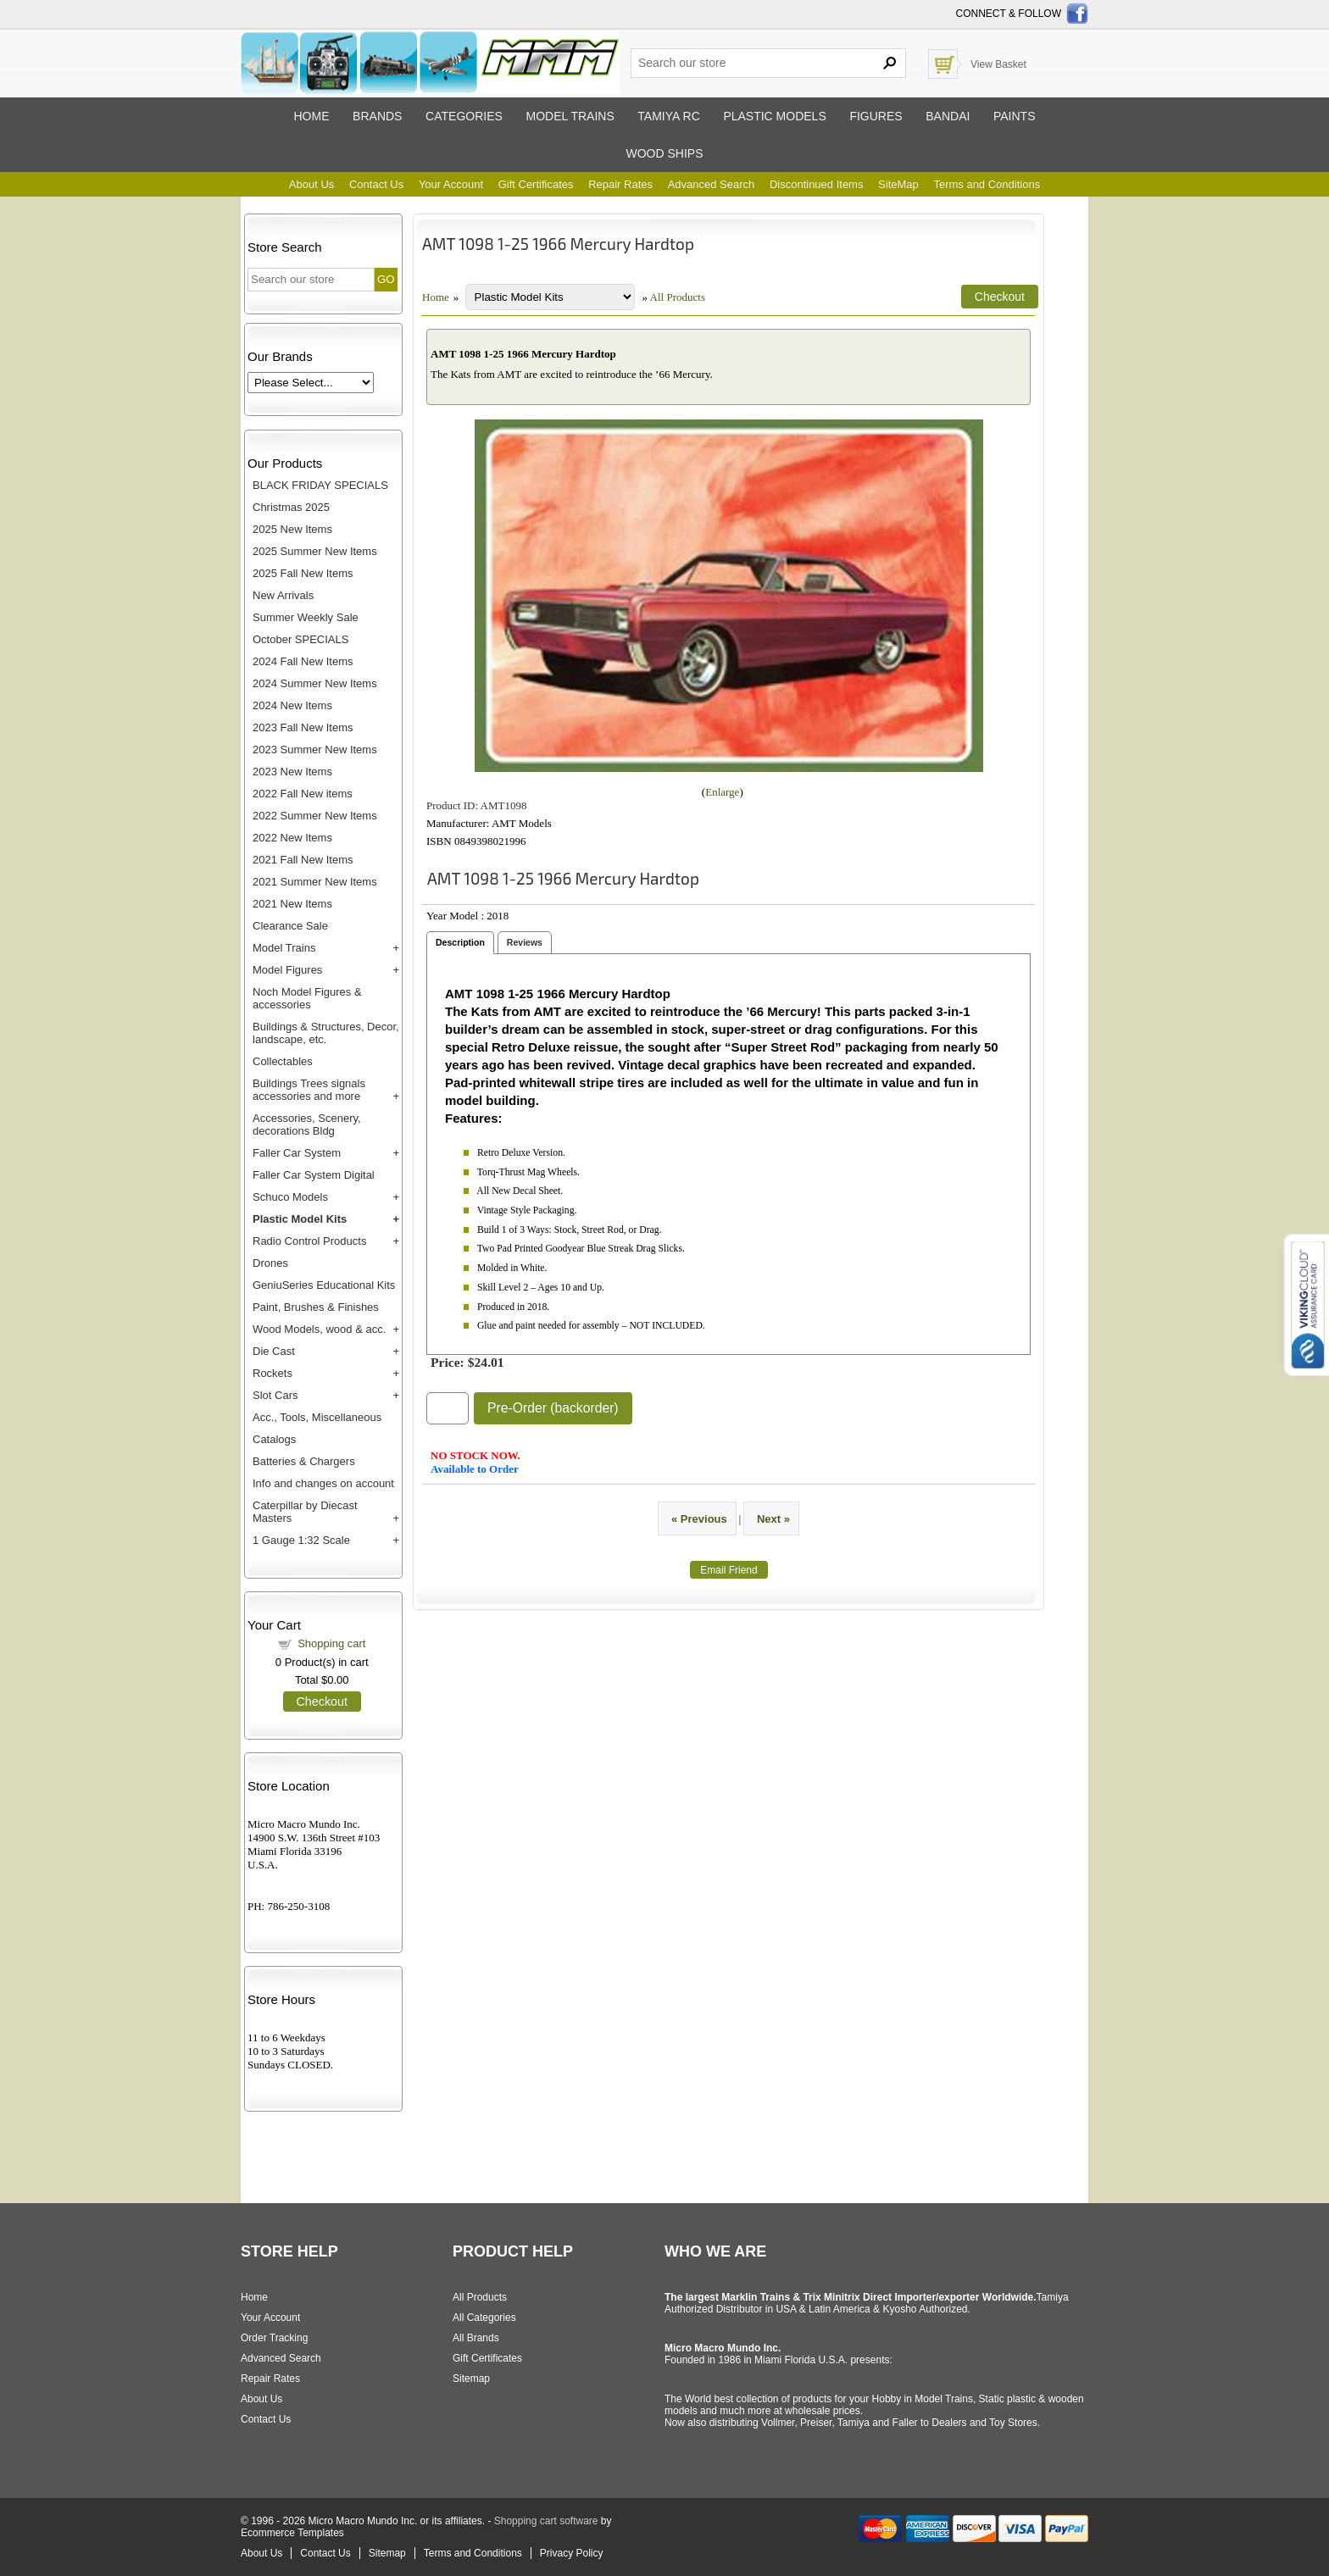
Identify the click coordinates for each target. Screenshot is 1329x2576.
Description (460, 942)
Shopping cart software (546, 2521)
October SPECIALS (300, 639)
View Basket (998, 64)
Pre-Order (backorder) (553, 1408)
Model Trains (284, 947)
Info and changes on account (323, 1483)
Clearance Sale (290, 925)
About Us (311, 184)
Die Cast (274, 1351)
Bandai (948, 116)
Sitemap (471, 2378)
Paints (1014, 116)
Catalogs (274, 1439)
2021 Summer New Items (315, 881)
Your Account (451, 184)
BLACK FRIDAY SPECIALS (320, 485)
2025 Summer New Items (315, 551)
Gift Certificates (536, 184)
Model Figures (287, 969)
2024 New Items (292, 705)
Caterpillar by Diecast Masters (305, 1511)
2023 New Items (292, 771)
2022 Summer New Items (315, 815)
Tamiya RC (668, 116)
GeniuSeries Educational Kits (324, 1285)
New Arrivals (283, 595)
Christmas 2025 (291, 507)
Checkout (322, 1701)
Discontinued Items (817, 184)
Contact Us (376, 184)
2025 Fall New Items (303, 573)
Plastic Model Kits (300, 1219)
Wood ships (664, 153)
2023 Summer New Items (315, 749)
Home (311, 116)
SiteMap (898, 184)
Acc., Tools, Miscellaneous (317, 1417)
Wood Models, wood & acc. (319, 1329)
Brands (377, 116)
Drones (270, 1263)
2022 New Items (292, 837)
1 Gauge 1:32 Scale (301, 1540)
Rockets (272, 1373)
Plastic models (774, 116)
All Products (677, 297)
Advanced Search (711, 184)
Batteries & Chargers (304, 1461)
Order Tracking (274, 2338)
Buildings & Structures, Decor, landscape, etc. (326, 1033)
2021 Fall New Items (303, 859)
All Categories (484, 2317)
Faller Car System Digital (314, 1175)
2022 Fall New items (303, 793)
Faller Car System (297, 1152)
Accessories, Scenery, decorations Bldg (307, 1124)
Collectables (283, 1061)
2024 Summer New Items (315, 683)
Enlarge (722, 792)
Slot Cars (275, 1395)
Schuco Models (290, 1197)
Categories (464, 116)
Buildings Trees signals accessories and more (309, 1089)
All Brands (476, 2338)
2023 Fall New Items (303, 727)
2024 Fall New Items (303, 661)
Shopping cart (331, 1643)
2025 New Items (292, 529)
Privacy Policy (571, 2553)
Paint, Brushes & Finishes (316, 1307)
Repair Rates (620, 184)
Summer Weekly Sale (306, 617)
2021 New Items (292, 903)
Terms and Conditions (986, 184)
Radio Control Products (309, 1241)
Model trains (569, 116)
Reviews (524, 942)
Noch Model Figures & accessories (307, 998)
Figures (875, 116)
